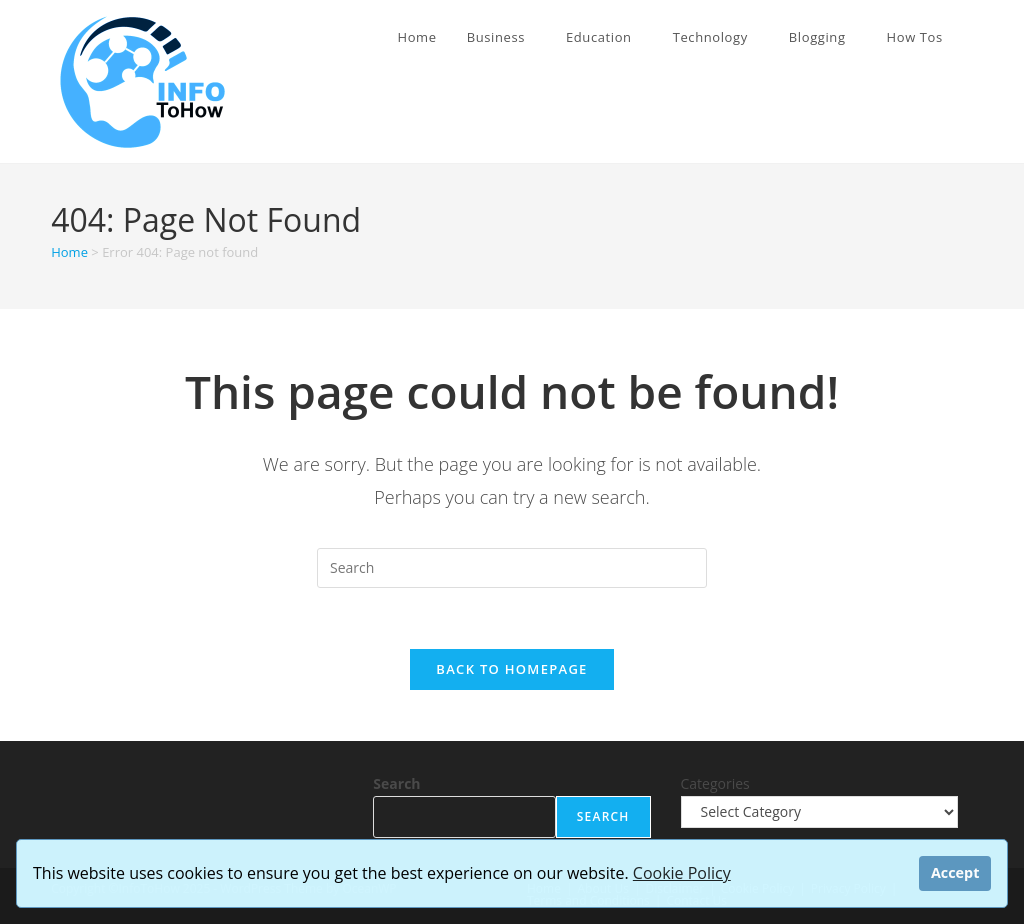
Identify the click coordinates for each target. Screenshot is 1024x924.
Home (69, 252)
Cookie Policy (682, 873)
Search (396, 783)
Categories (715, 783)
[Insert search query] (512, 568)
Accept (955, 872)
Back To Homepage (511, 669)
